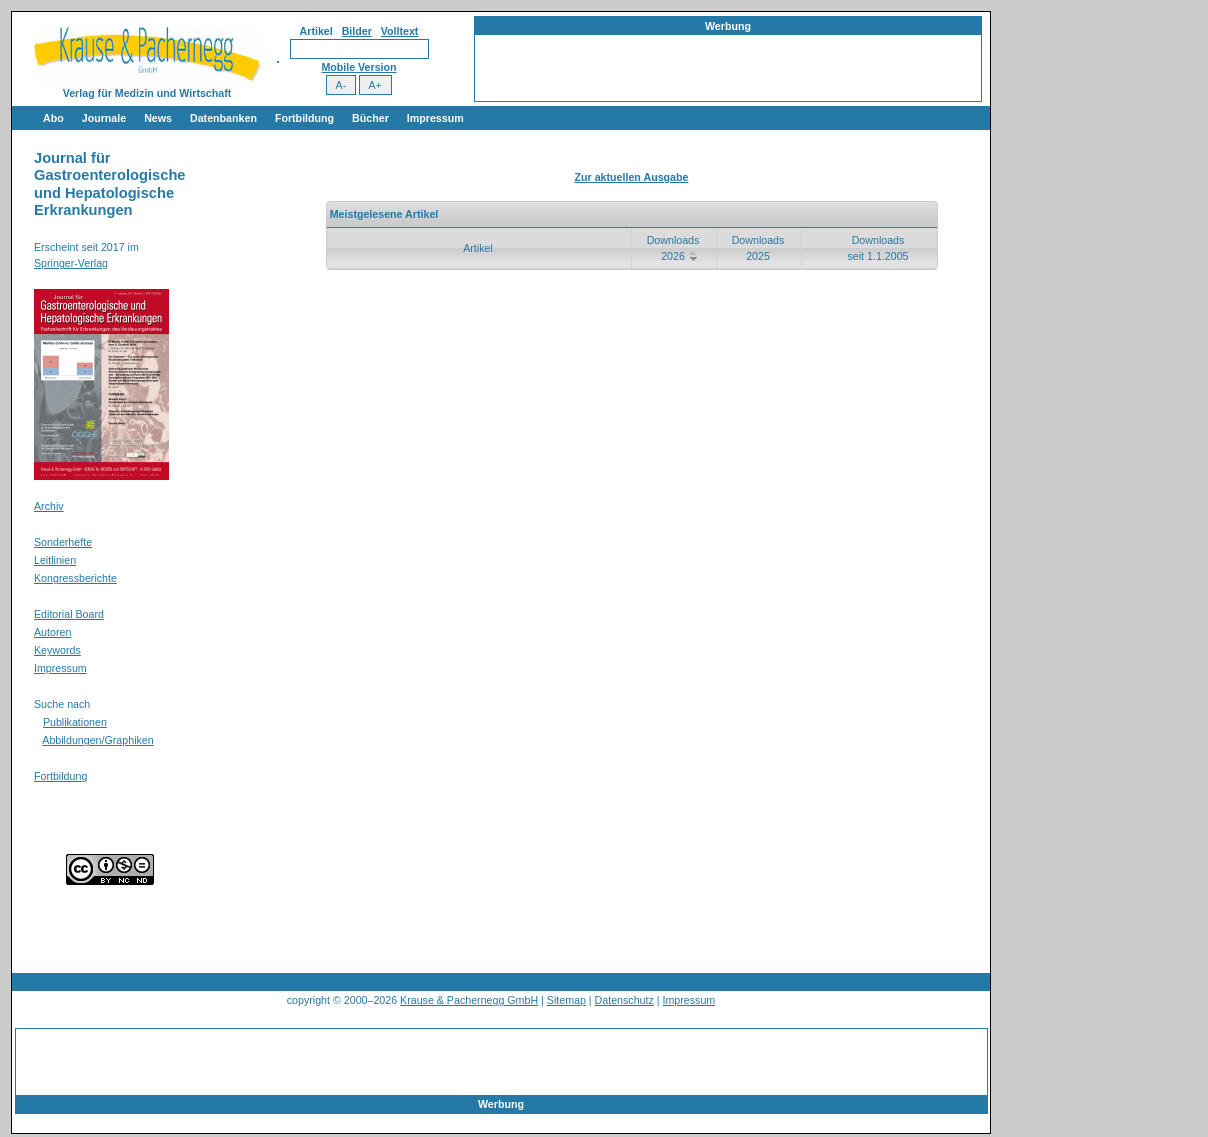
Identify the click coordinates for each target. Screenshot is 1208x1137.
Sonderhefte (63, 542)
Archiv (49, 506)
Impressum (435, 118)
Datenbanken (223, 118)
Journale (104, 118)
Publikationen (75, 722)
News (158, 118)
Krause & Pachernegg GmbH (469, 1000)
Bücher (370, 118)
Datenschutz (624, 1000)
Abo (53, 118)
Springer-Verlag (71, 263)
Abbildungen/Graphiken (97, 740)
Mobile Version (358, 67)
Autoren (52, 632)
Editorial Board (69, 614)
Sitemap (566, 1000)
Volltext (400, 31)
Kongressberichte (75, 578)
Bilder (357, 31)
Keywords (57, 650)
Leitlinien (55, 560)
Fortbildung (304, 118)
